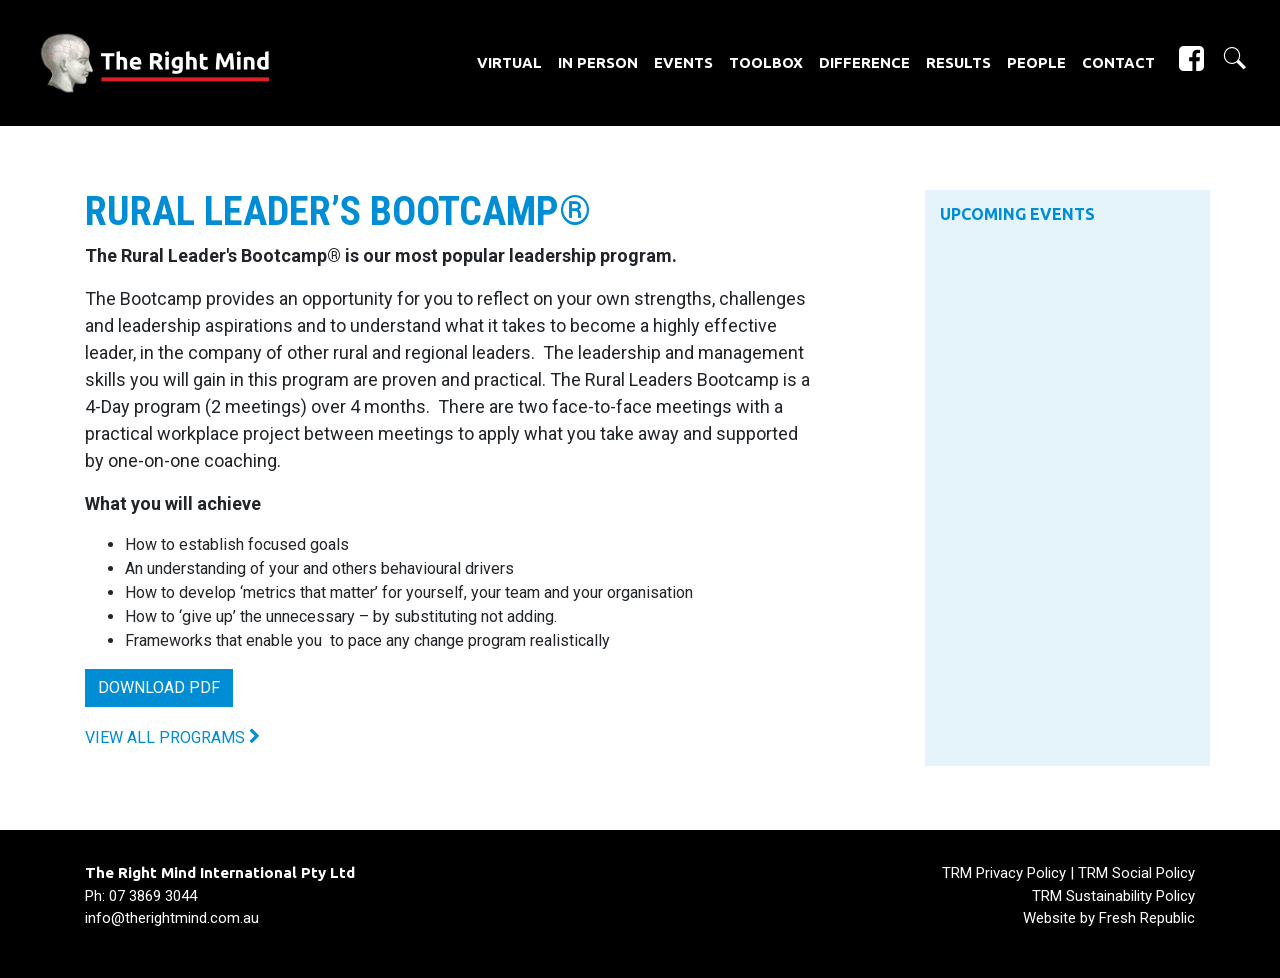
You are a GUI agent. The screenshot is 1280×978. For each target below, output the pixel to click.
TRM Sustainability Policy (1113, 896)
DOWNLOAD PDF (159, 687)
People (1036, 62)
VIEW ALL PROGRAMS (172, 737)
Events (683, 62)
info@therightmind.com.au (172, 918)
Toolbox (766, 62)
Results (958, 62)
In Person (598, 62)
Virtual (509, 62)
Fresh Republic (1147, 918)
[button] (1226, 58)
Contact (1118, 62)
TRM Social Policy (1136, 873)
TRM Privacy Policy (1004, 873)
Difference (864, 62)
